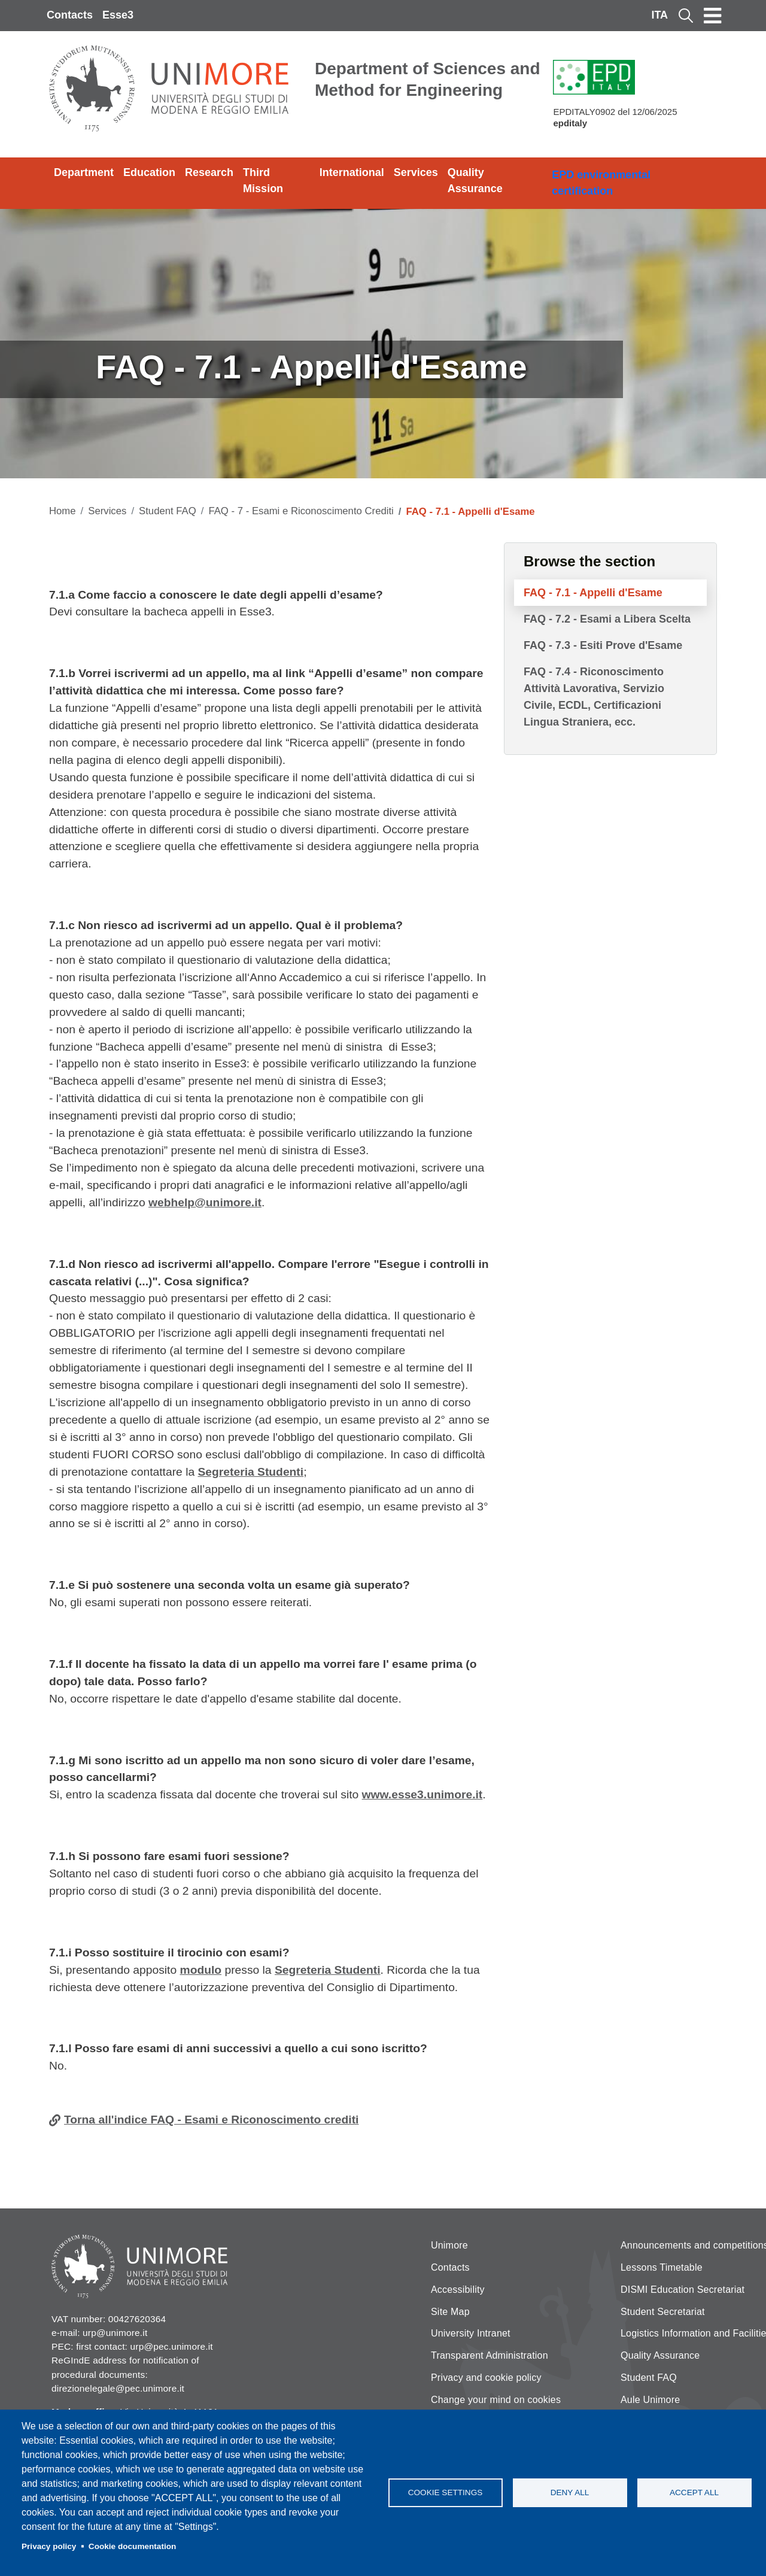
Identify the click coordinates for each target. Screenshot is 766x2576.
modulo (201, 1970)
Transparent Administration (489, 2355)
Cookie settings (445, 2492)
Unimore (449, 2245)
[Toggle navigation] (712, 15)
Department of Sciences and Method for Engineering (427, 79)
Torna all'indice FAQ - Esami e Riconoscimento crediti (211, 2119)
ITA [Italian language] (659, 15)
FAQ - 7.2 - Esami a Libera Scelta (607, 619)
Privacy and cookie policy (486, 2377)
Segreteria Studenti (250, 1472)
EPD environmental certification (601, 183)
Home (62, 511)
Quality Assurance (475, 180)
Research (209, 172)
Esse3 (117, 15)
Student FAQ (167, 511)
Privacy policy (49, 2546)
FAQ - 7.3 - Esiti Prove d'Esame (603, 645)
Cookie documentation (133, 2546)
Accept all (694, 2492)
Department (84, 172)
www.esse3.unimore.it (422, 1794)
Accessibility (458, 2289)
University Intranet (470, 2333)
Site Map (450, 2312)
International (352, 172)
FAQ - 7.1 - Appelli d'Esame (593, 593)
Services (416, 172)
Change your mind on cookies (496, 2400)
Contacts (70, 15)
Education (149, 172)
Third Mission (263, 180)
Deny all (570, 2492)
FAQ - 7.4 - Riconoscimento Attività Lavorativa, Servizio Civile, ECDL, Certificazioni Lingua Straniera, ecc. (594, 697)
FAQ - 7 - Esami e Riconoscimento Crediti (300, 511)
